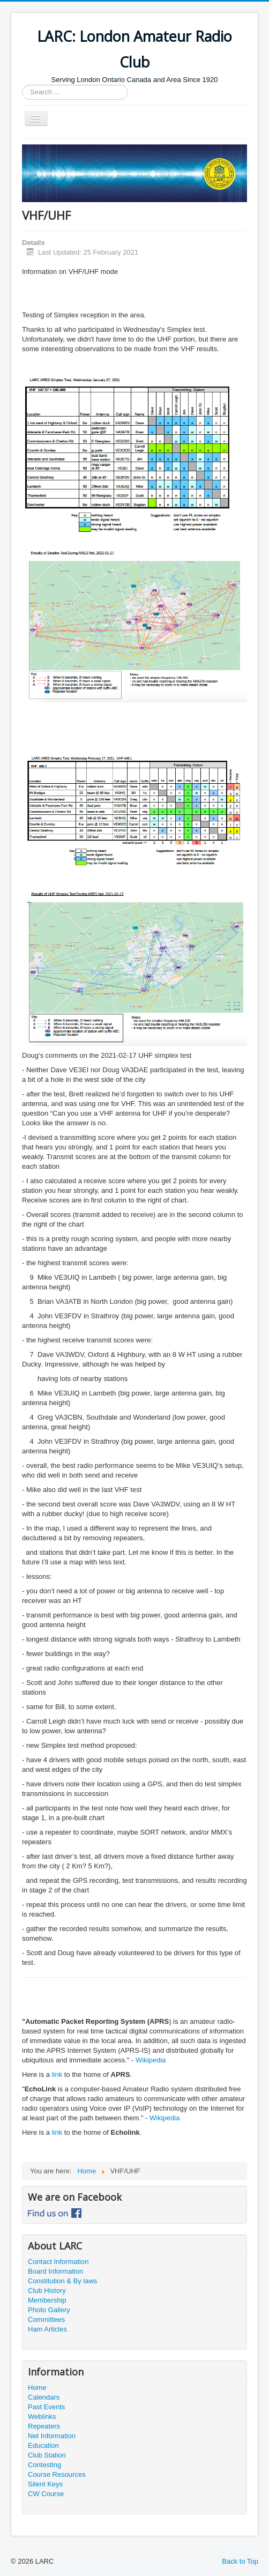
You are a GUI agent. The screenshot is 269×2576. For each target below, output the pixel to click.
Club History (47, 2291)
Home (37, 2388)
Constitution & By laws (62, 2281)
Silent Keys (45, 2484)
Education (43, 2445)
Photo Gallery (49, 2310)
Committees (46, 2319)
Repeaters (44, 2426)
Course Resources (57, 2474)
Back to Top (240, 2561)
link (58, 2074)
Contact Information (58, 2262)
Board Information (55, 2271)
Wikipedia (151, 2060)
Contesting (44, 2465)
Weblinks (42, 2416)
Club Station (47, 2455)
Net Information (52, 2436)
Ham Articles (47, 2329)
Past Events (46, 2407)
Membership (47, 2300)
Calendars (43, 2397)
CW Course (46, 2494)
